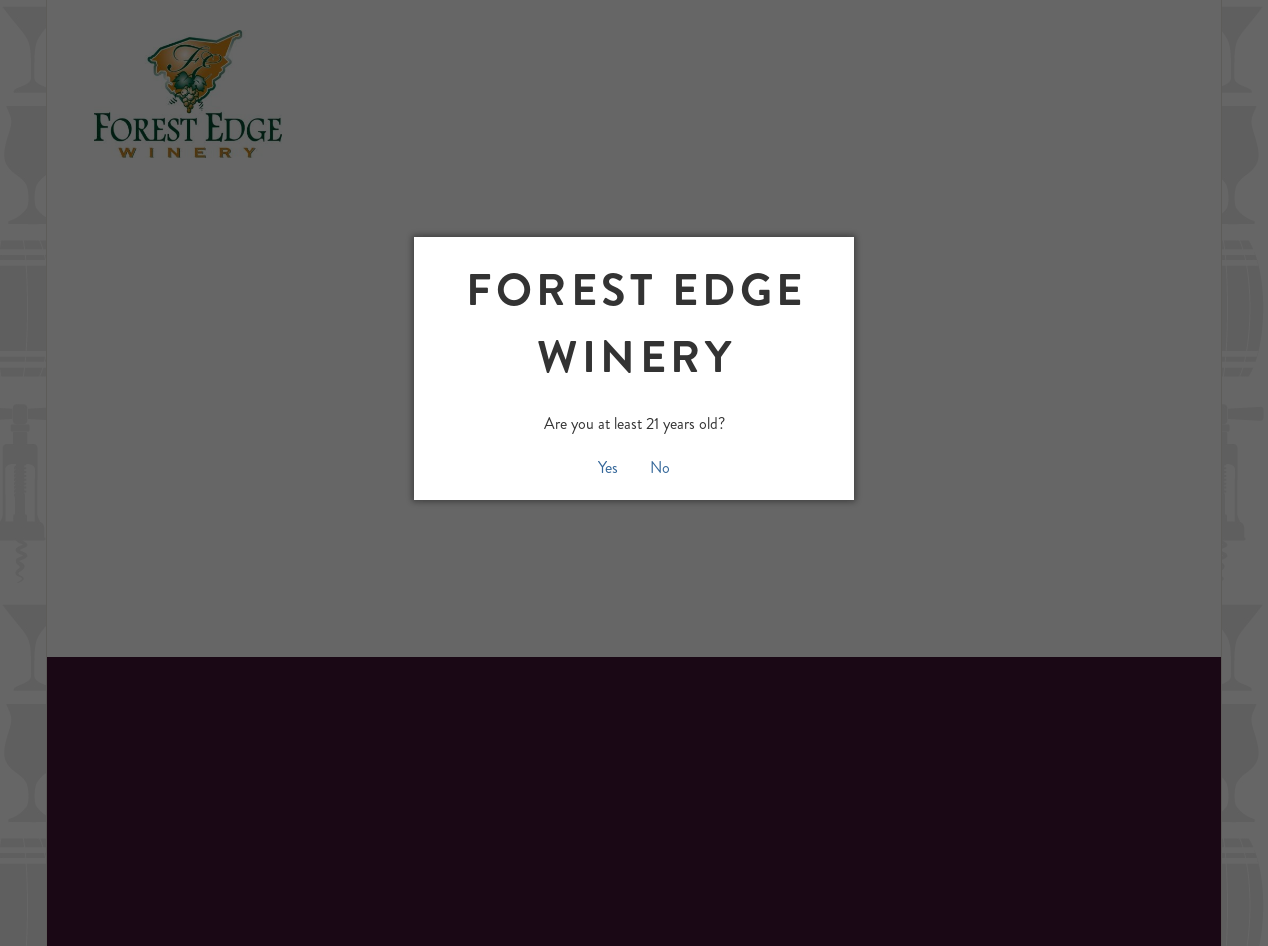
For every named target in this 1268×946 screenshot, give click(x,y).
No (660, 467)
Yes (608, 467)
